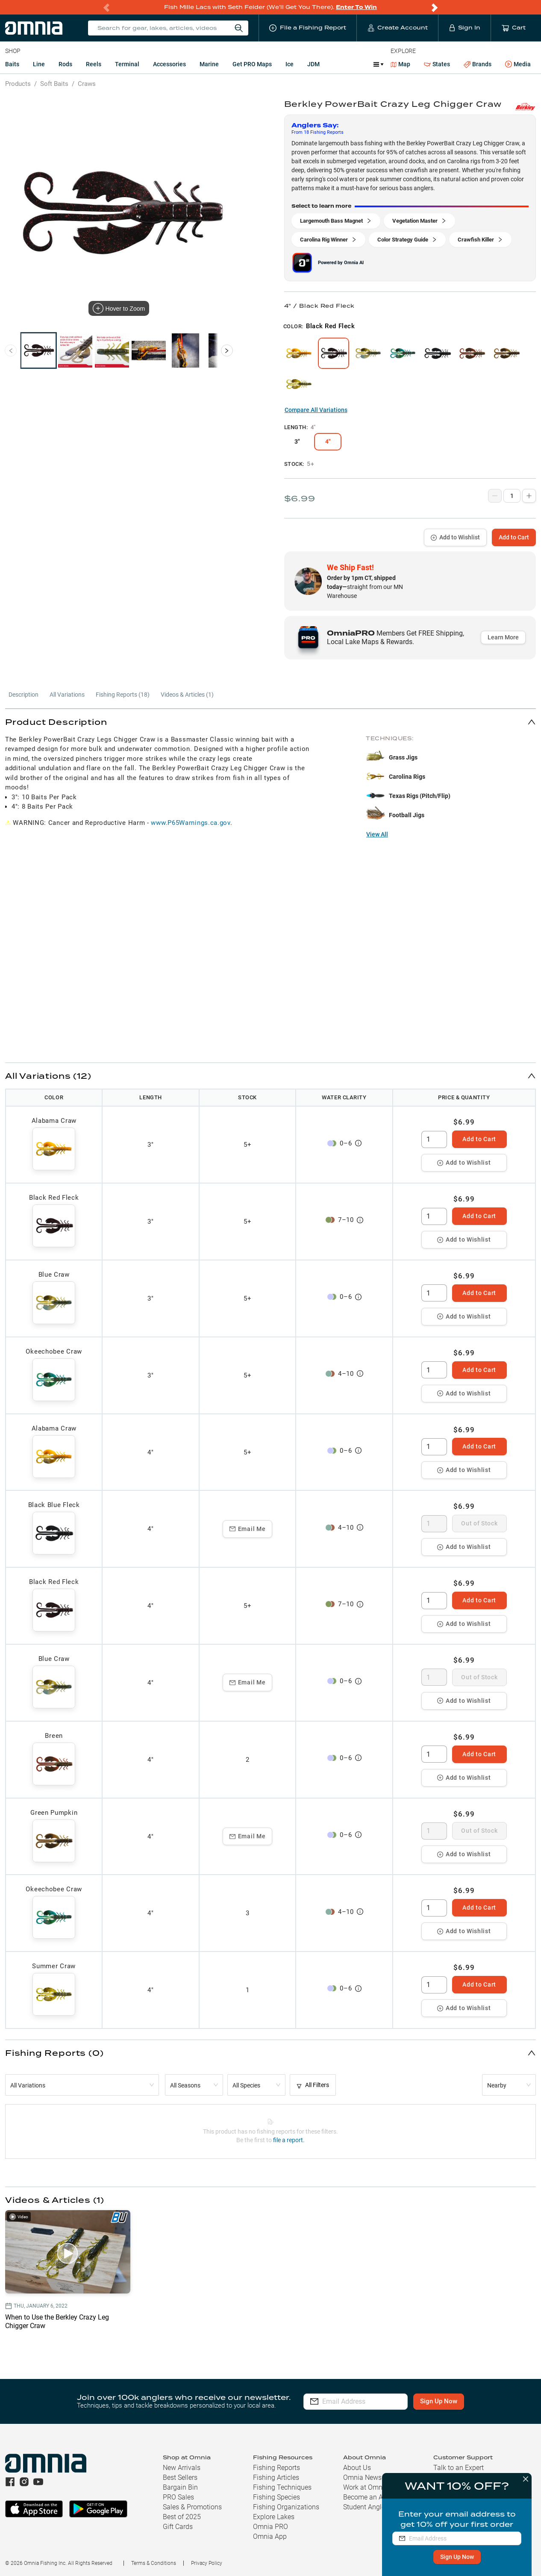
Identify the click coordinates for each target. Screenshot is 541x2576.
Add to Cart (514, 537)
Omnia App (270, 2536)
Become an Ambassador (380, 2497)
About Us (357, 2468)
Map (401, 64)
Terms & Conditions (153, 2563)
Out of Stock (479, 1523)
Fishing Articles (276, 2477)
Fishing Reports (276, 2468)
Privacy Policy (206, 2563)
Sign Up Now (456, 2556)
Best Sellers (180, 2477)
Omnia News (362, 2477)
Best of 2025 (182, 2517)
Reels (93, 64)
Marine (209, 64)
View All (377, 834)
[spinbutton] (434, 1139)
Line (39, 64)
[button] (270, 722)
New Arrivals (181, 2468)
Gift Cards (178, 2527)
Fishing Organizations (286, 2507)
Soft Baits (54, 84)
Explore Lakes (273, 2517)
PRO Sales (178, 2497)
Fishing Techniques (282, 2487)
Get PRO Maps (252, 64)
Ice (289, 64)
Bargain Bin (180, 2487)
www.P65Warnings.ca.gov (190, 823)
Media (518, 64)
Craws (87, 84)
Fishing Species (276, 2497)
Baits (12, 64)
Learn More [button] (503, 637)
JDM (313, 64)
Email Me (247, 1528)
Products (18, 84)
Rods (65, 64)
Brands (477, 64)
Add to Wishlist (455, 537)
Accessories (169, 64)
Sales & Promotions (192, 2507)
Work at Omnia (365, 2487)
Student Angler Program (379, 2507)
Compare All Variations (316, 409)
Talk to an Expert (458, 2468)
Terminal (127, 64)
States (437, 64)
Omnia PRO (270, 2527)
